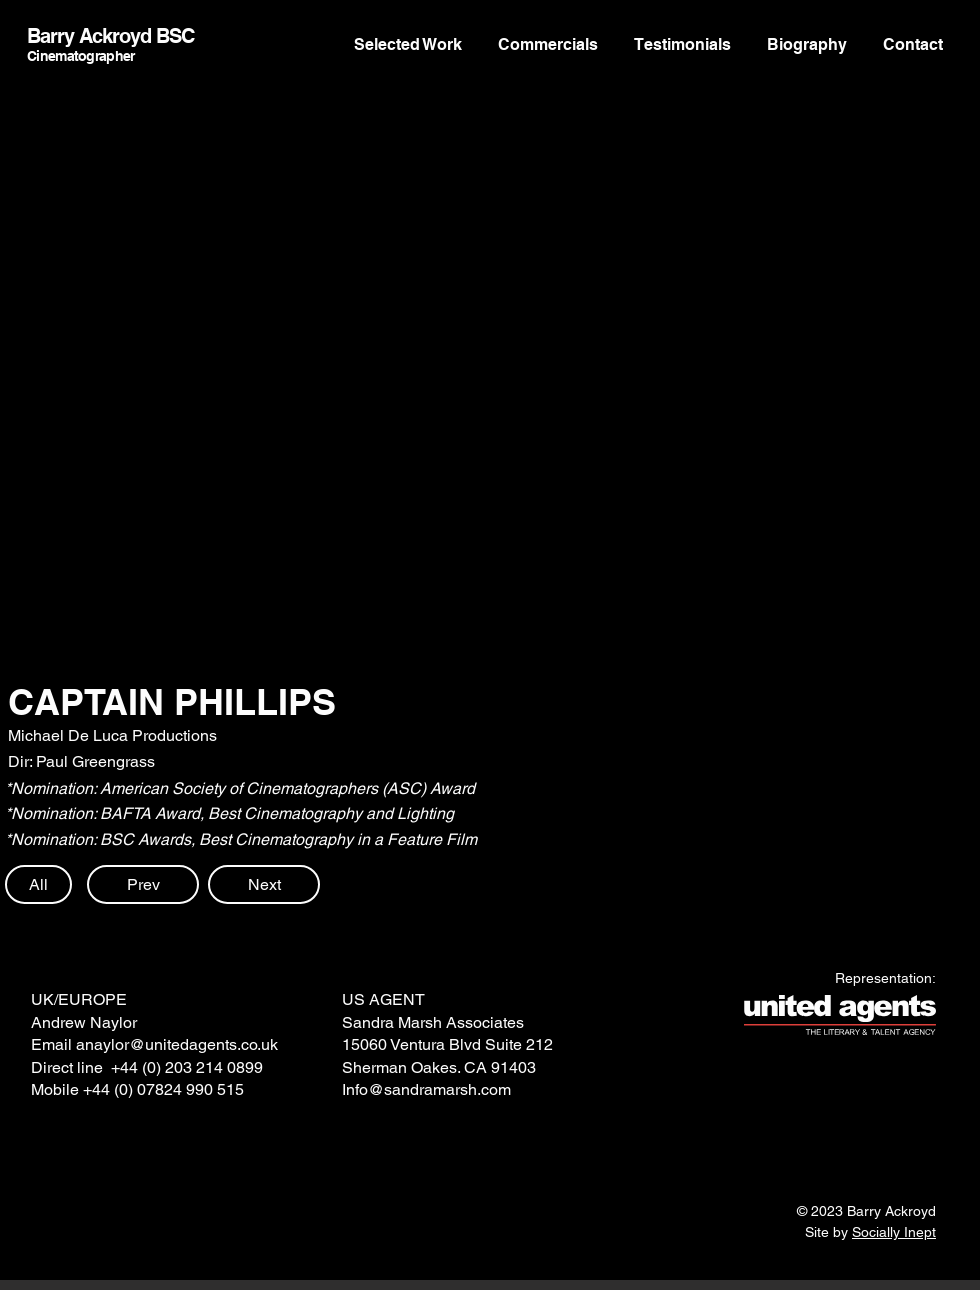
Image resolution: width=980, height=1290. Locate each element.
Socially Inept (894, 1232)
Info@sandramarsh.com (426, 1089)
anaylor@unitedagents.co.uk (177, 1044)
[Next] (264, 884)
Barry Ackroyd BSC (110, 36)
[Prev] (143, 884)
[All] (38, 884)
